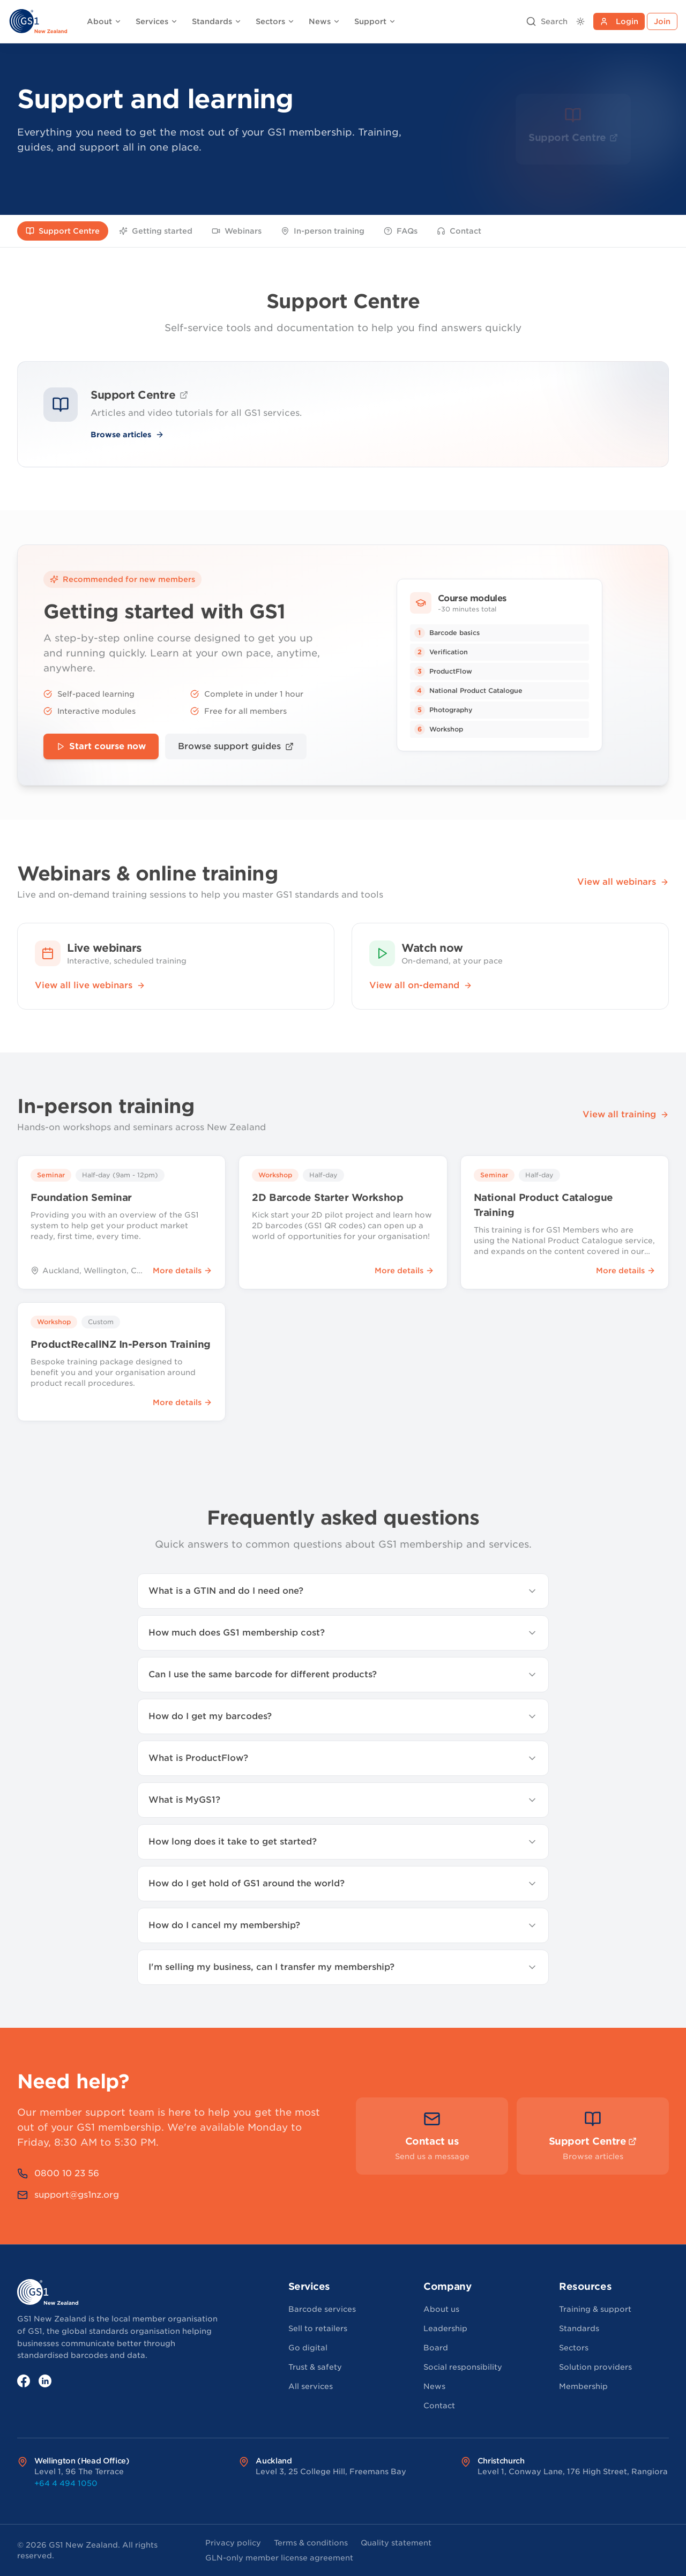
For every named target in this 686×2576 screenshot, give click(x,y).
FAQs (400, 231)
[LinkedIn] (45, 2381)
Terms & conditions (311, 2542)
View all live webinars (90, 985)
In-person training (322, 231)
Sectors (275, 21)
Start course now (101, 746)
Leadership (445, 2328)
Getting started (155, 231)
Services (157, 21)
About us (441, 2309)
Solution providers (595, 2367)
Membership (583, 2386)
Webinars (237, 231)
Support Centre (63, 231)
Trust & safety (315, 2367)
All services (310, 2386)
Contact (459, 231)
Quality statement (396, 2542)
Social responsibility (462, 2367)
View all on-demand (420, 985)
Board (435, 2347)
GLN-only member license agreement (279, 2557)
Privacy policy (233, 2542)
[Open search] (547, 21)
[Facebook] (23, 2381)
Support (375, 21)
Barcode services (322, 2309)
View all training (626, 1114)
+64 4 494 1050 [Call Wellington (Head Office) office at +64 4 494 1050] (66, 2483)
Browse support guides (236, 746)
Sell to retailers (317, 2328)
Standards (217, 21)
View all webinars (623, 882)
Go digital (307, 2347)
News (324, 21)
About (104, 21)
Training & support (595, 2309)
